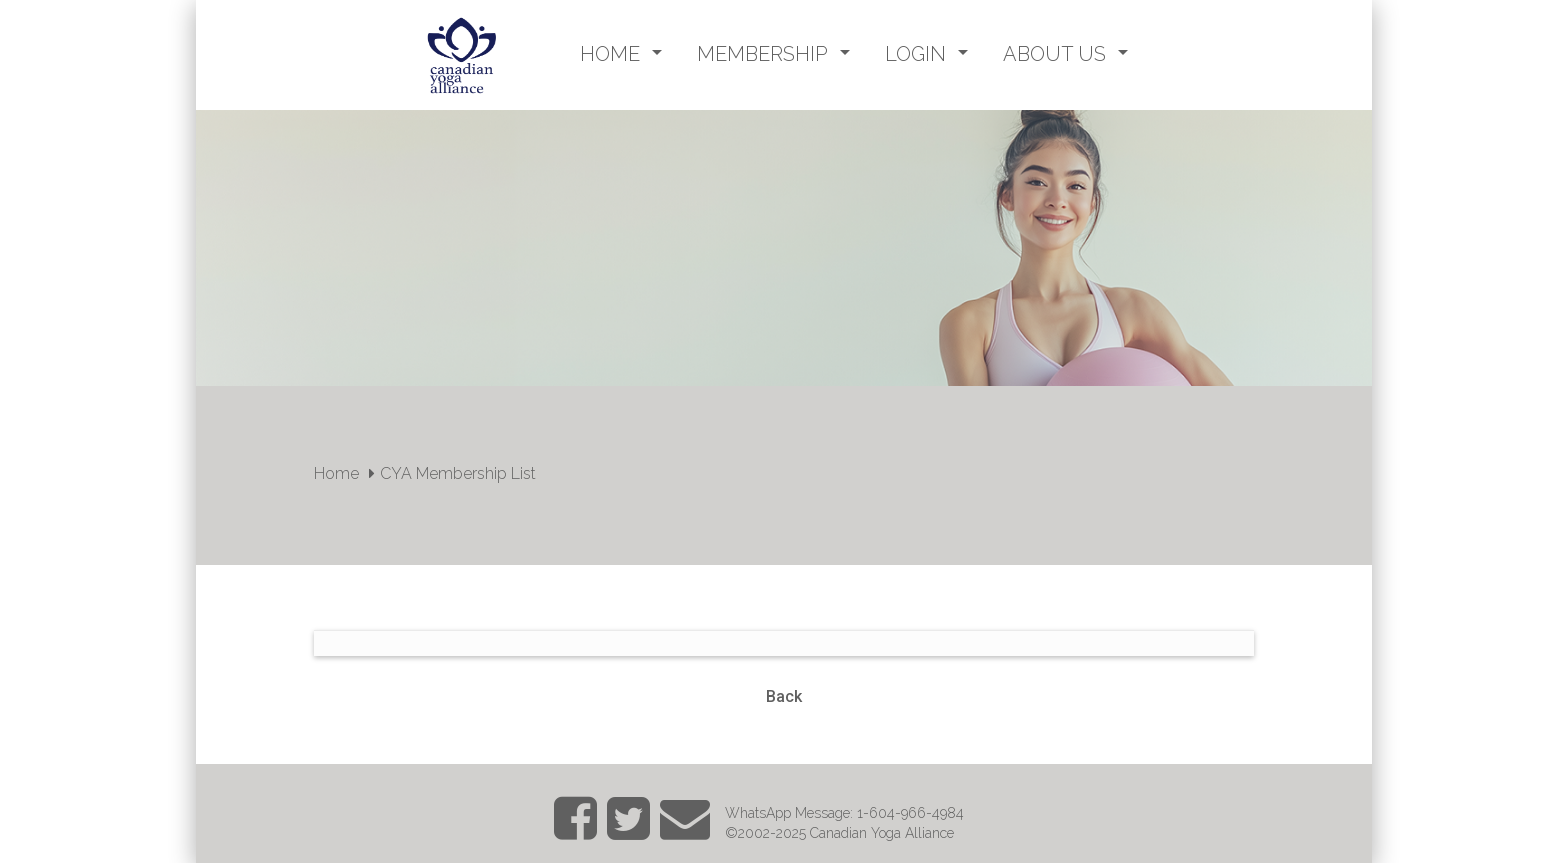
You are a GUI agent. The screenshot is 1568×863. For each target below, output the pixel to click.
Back (784, 696)
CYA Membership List (458, 473)
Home (336, 473)
